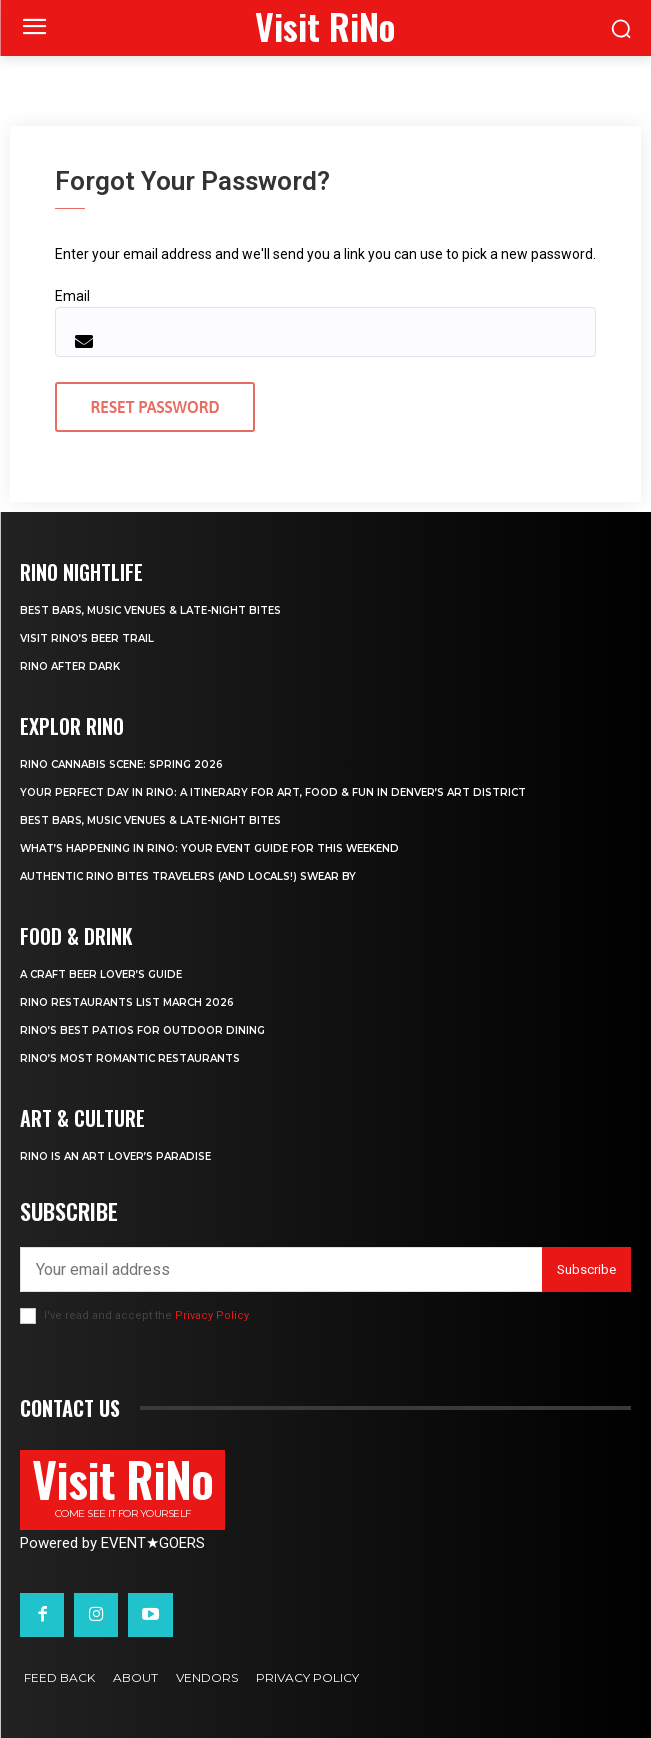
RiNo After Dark (70, 666)
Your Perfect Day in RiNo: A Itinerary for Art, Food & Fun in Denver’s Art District (273, 792)
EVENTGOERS (153, 1543)
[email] (281, 1269)
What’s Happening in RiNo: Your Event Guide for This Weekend (209, 848)
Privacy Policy (211, 1315)
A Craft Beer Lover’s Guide (101, 974)
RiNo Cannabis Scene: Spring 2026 (121, 764)
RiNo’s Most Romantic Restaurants (130, 1058)
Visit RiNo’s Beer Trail (87, 638)
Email (72, 296)
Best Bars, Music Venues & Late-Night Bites (150, 610)
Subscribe (586, 1269)
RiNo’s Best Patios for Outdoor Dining (142, 1030)
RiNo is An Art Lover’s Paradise (115, 1156)
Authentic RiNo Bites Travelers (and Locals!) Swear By (188, 876)
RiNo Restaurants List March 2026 (127, 1002)
